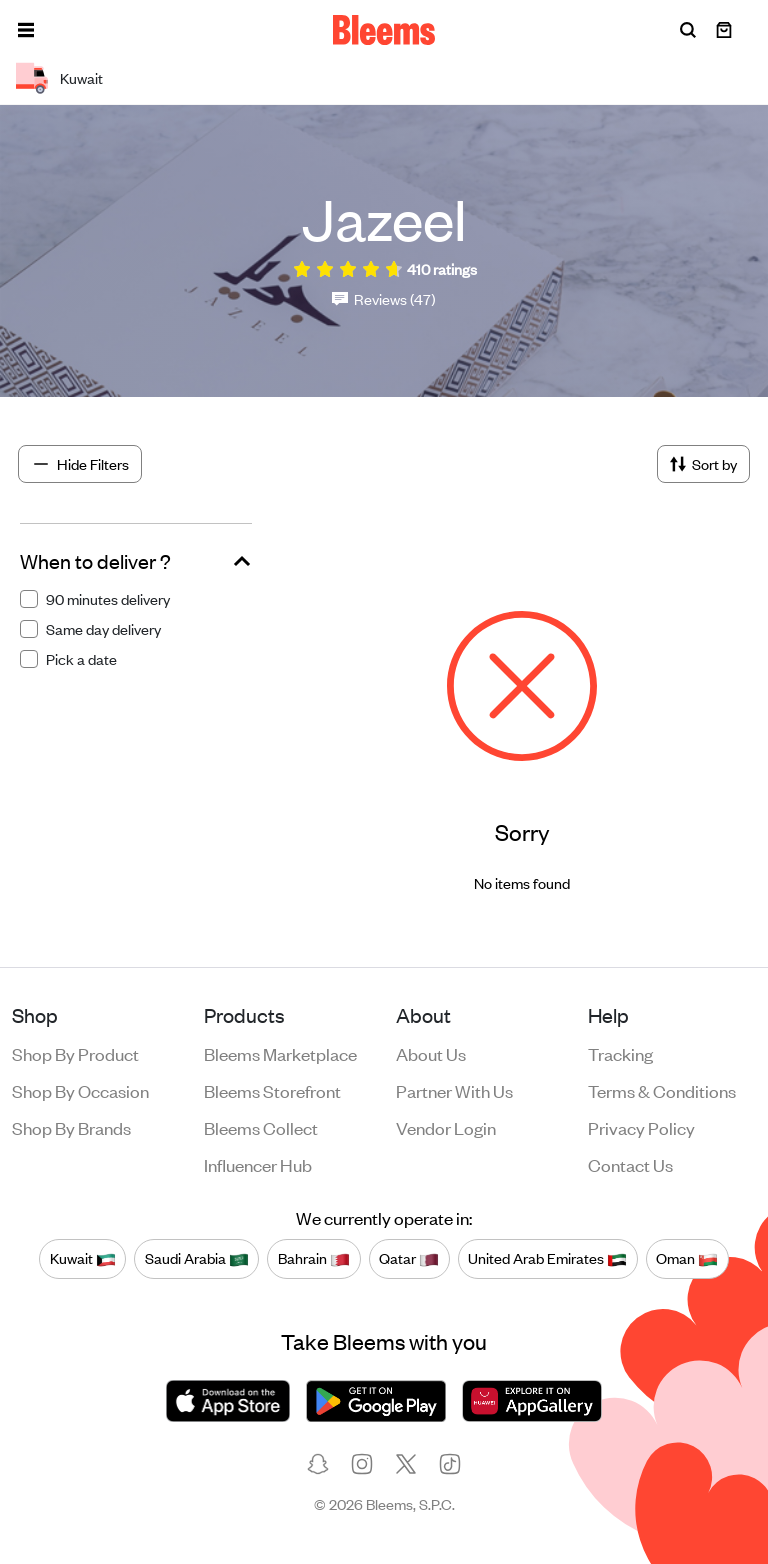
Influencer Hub (258, 1164)
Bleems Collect (261, 1127)
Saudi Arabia (197, 1259)
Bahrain (314, 1259)
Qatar (409, 1259)
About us (431, 1053)
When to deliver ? (95, 561)
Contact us (630, 1164)
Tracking (620, 1053)
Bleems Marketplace (280, 1053)
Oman (687, 1259)
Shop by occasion (80, 1090)
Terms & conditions (662, 1090)
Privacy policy (641, 1127)
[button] (26, 30)
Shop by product (75, 1053)
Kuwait (83, 1259)
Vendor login (446, 1127)
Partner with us (454, 1090)
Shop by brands (71, 1127)
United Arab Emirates (547, 1259)
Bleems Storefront (272, 1090)
